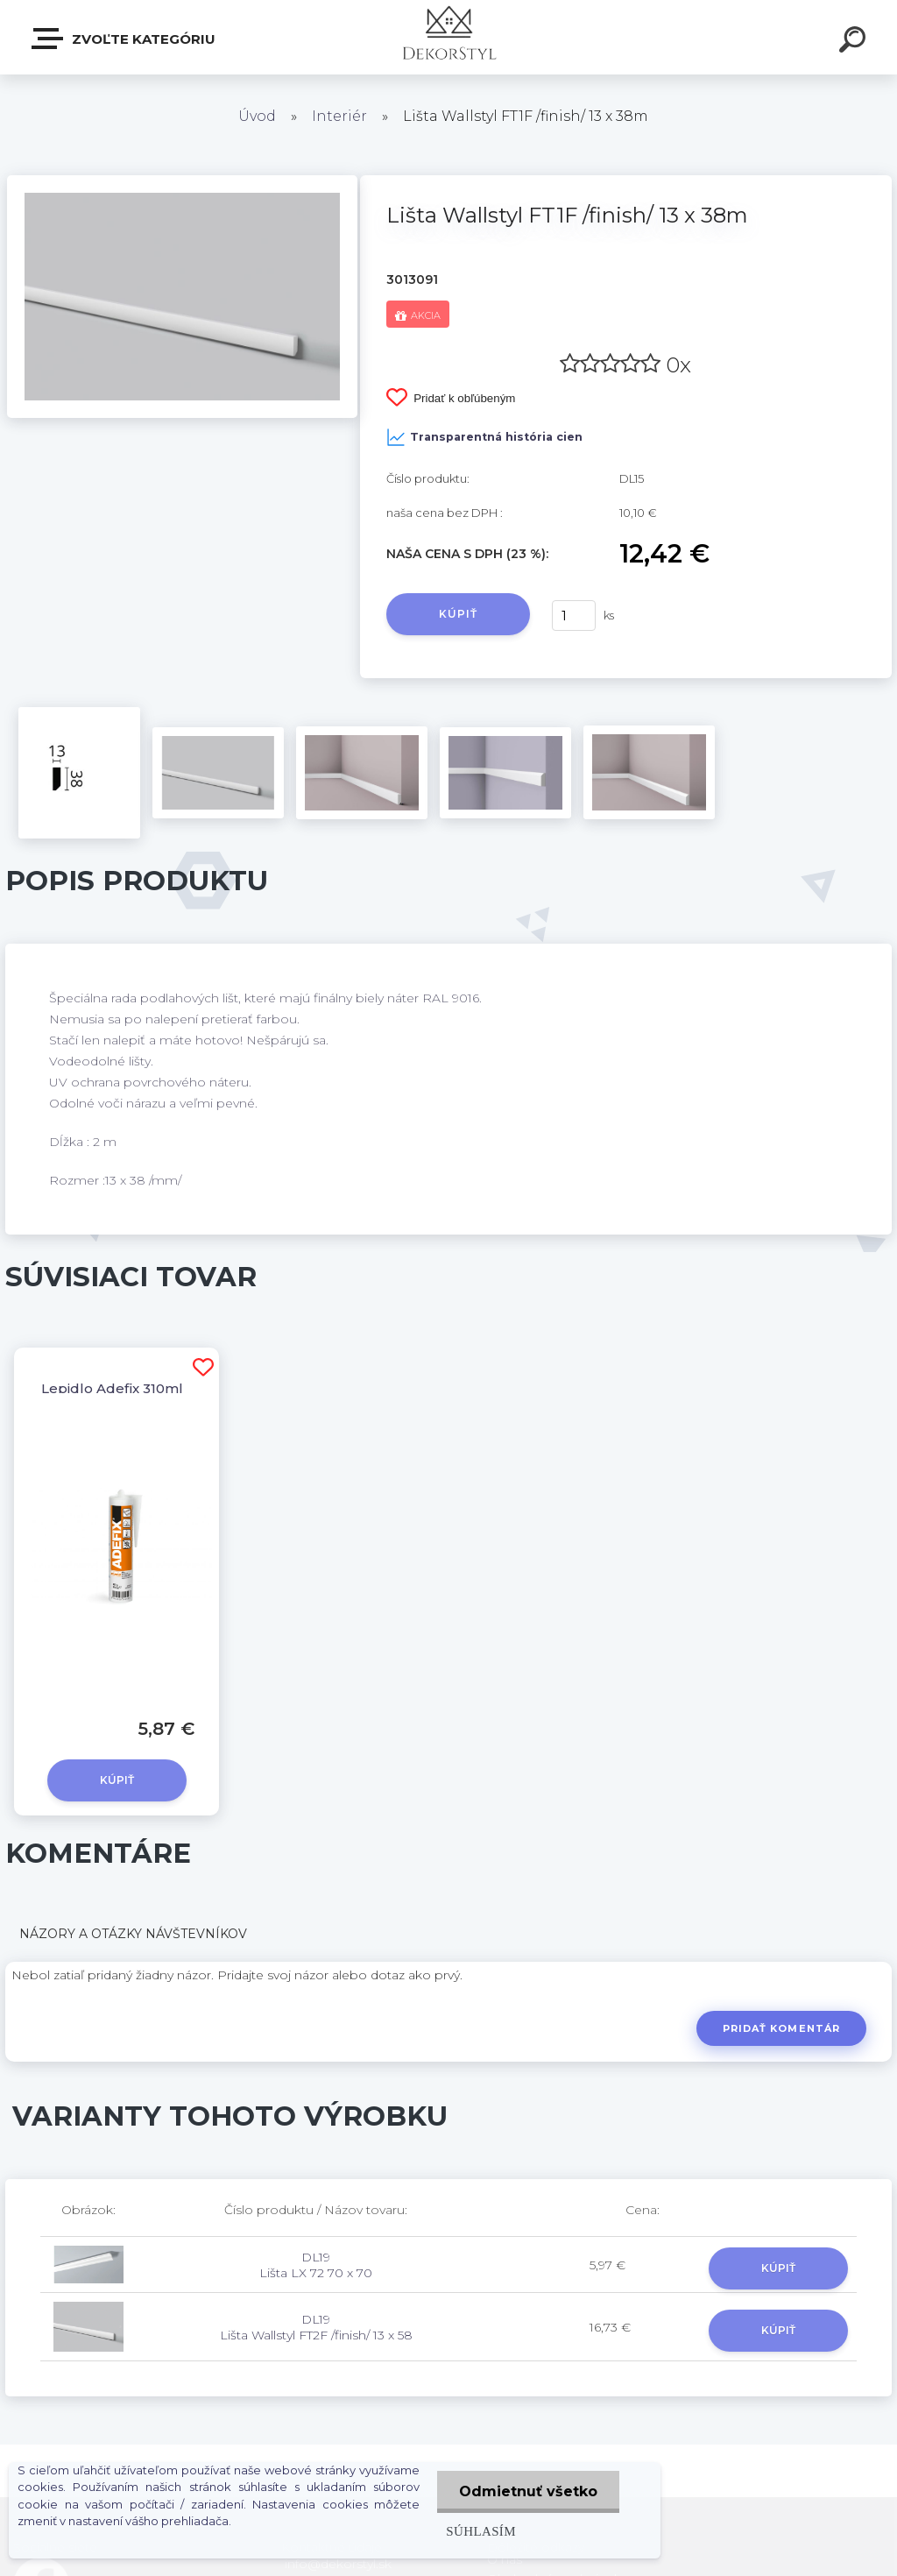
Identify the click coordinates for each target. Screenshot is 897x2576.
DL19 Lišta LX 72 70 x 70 (315, 2265)
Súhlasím (481, 2530)
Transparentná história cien (484, 437)
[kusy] (574, 615)
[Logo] (449, 37)
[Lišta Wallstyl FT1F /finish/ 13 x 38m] (182, 181)
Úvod (257, 116)
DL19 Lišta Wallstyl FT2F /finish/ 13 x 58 (316, 2327)
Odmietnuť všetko (528, 2491)
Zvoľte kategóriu (124, 38)
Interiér (339, 116)
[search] (855, 42)
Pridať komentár (782, 2028)
